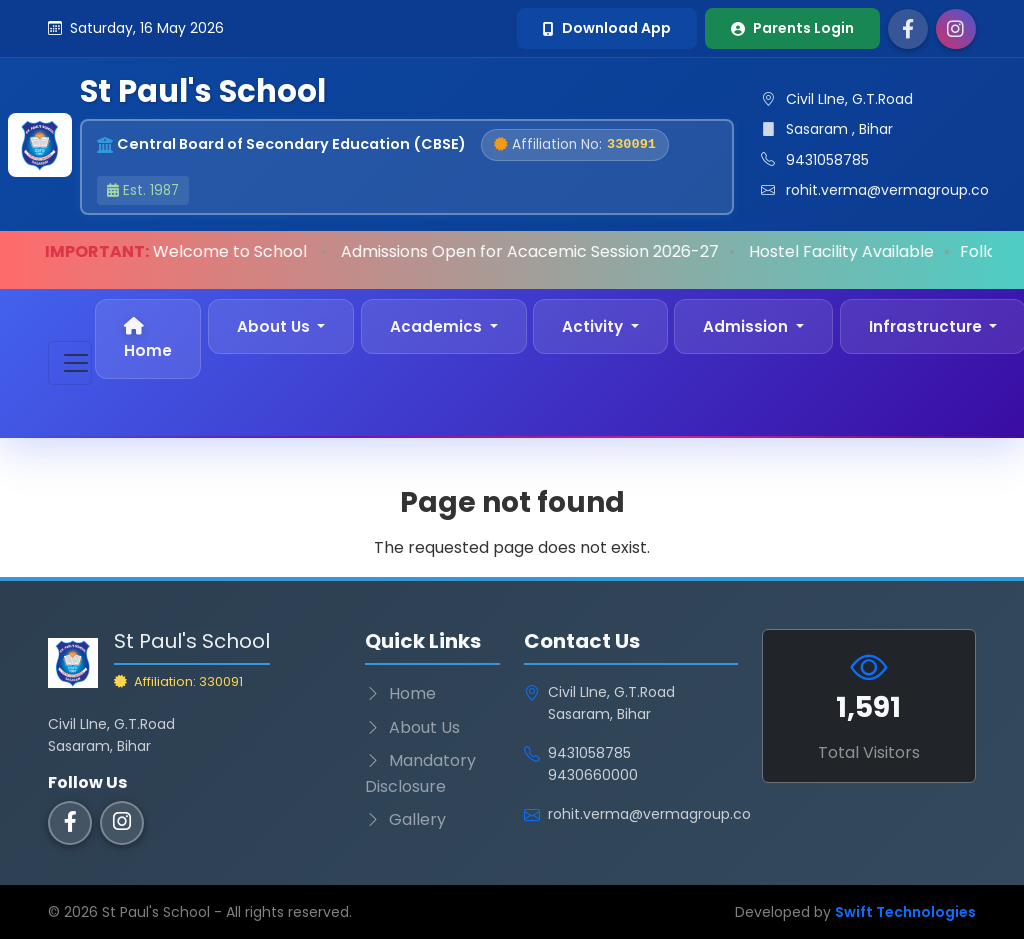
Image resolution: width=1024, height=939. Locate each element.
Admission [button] (747, 326)
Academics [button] (438, 326)
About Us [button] (275, 326)
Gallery (405, 819)
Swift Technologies (905, 912)
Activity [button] (594, 326)
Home (148, 339)
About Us (412, 727)
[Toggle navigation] (70, 363)
